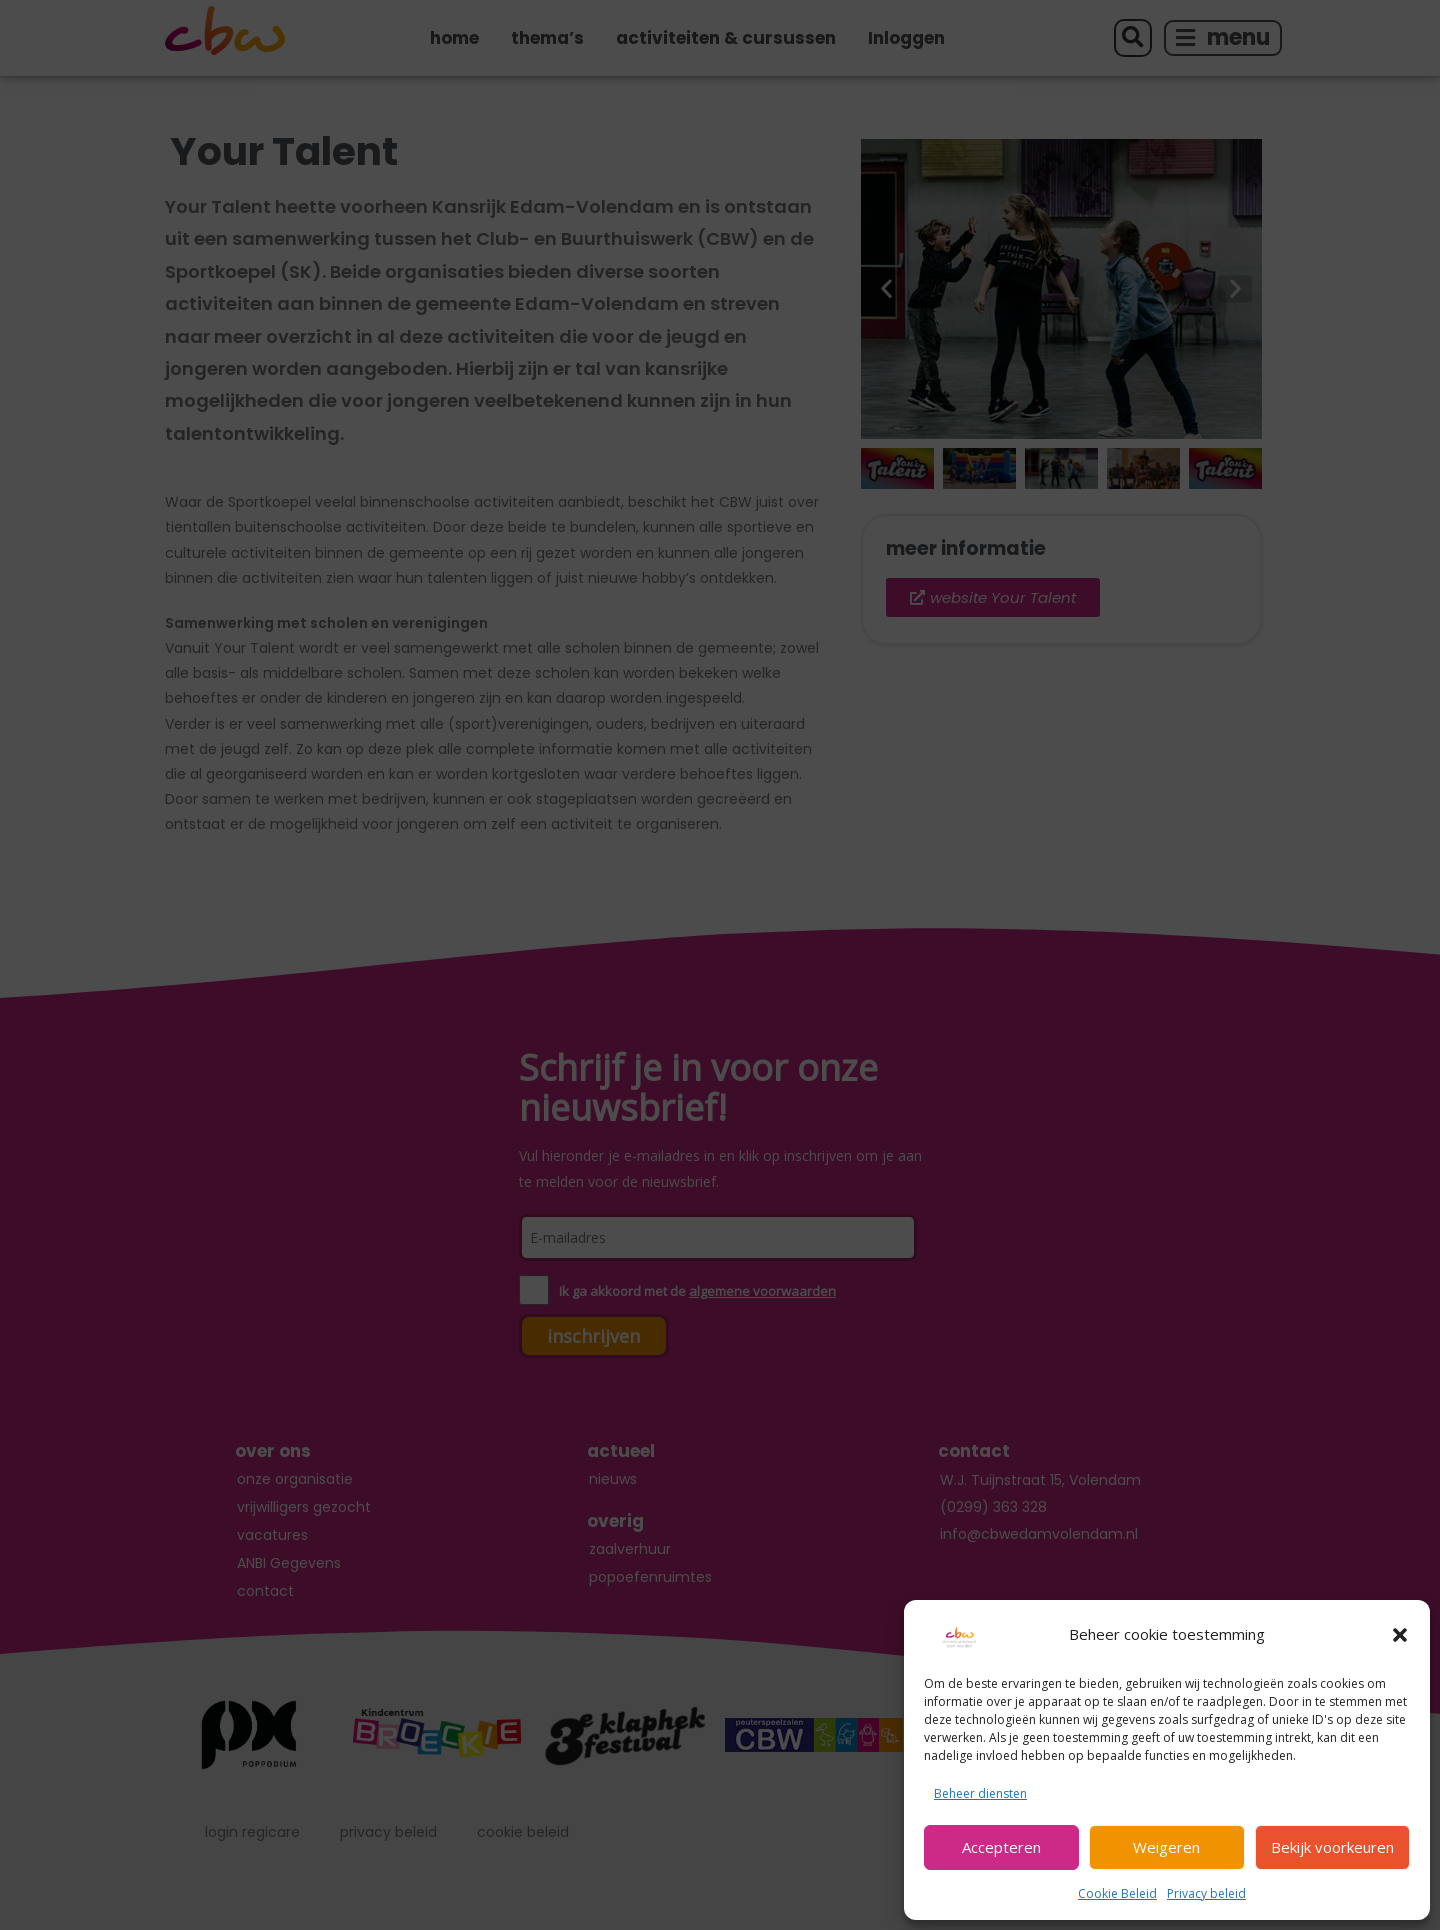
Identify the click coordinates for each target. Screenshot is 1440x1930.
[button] (1400, 1635)
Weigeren (1166, 1847)
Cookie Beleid (1117, 1893)
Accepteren (1001, 1847)
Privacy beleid (1206, 1893)
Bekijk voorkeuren (1332, 1847)
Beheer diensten (980, 1793)
